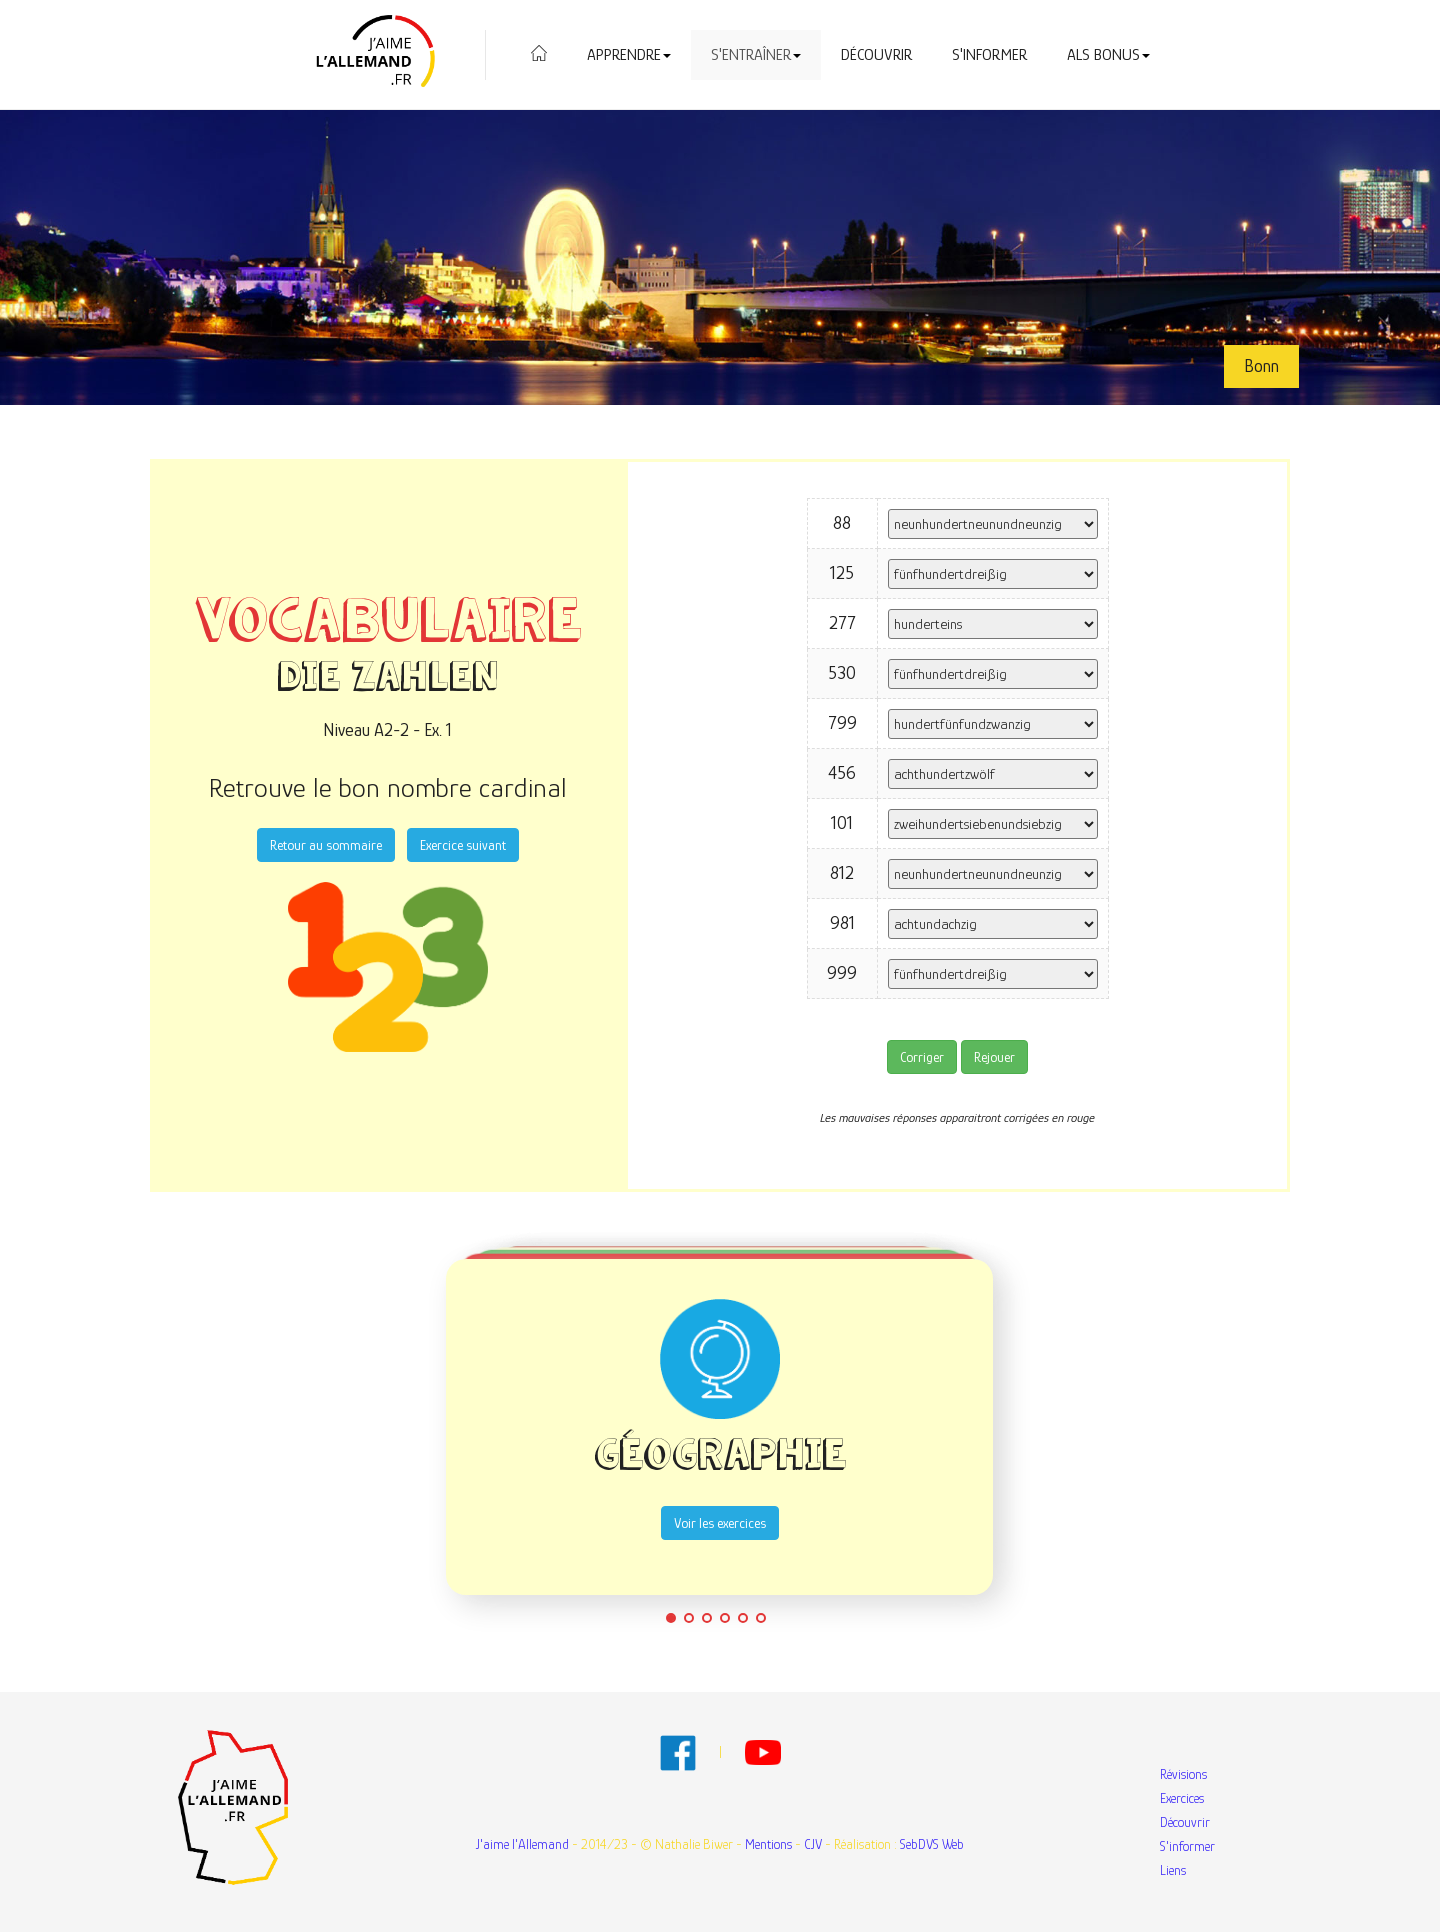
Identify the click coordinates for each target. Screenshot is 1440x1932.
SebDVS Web (932, 1844)
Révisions (1183, 1774)
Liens (1173, 1870)
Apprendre (629, 55)
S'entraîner (756, 55)
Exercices (1182, 1798)
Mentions (768, 1844)
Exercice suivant (463, 845)
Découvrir (876, 55)
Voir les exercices (720, 1523)
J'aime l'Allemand (522, 1844)
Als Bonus (1108, 55)
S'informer (989, 55)
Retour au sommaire (326, 845)
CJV (813, 1844)
